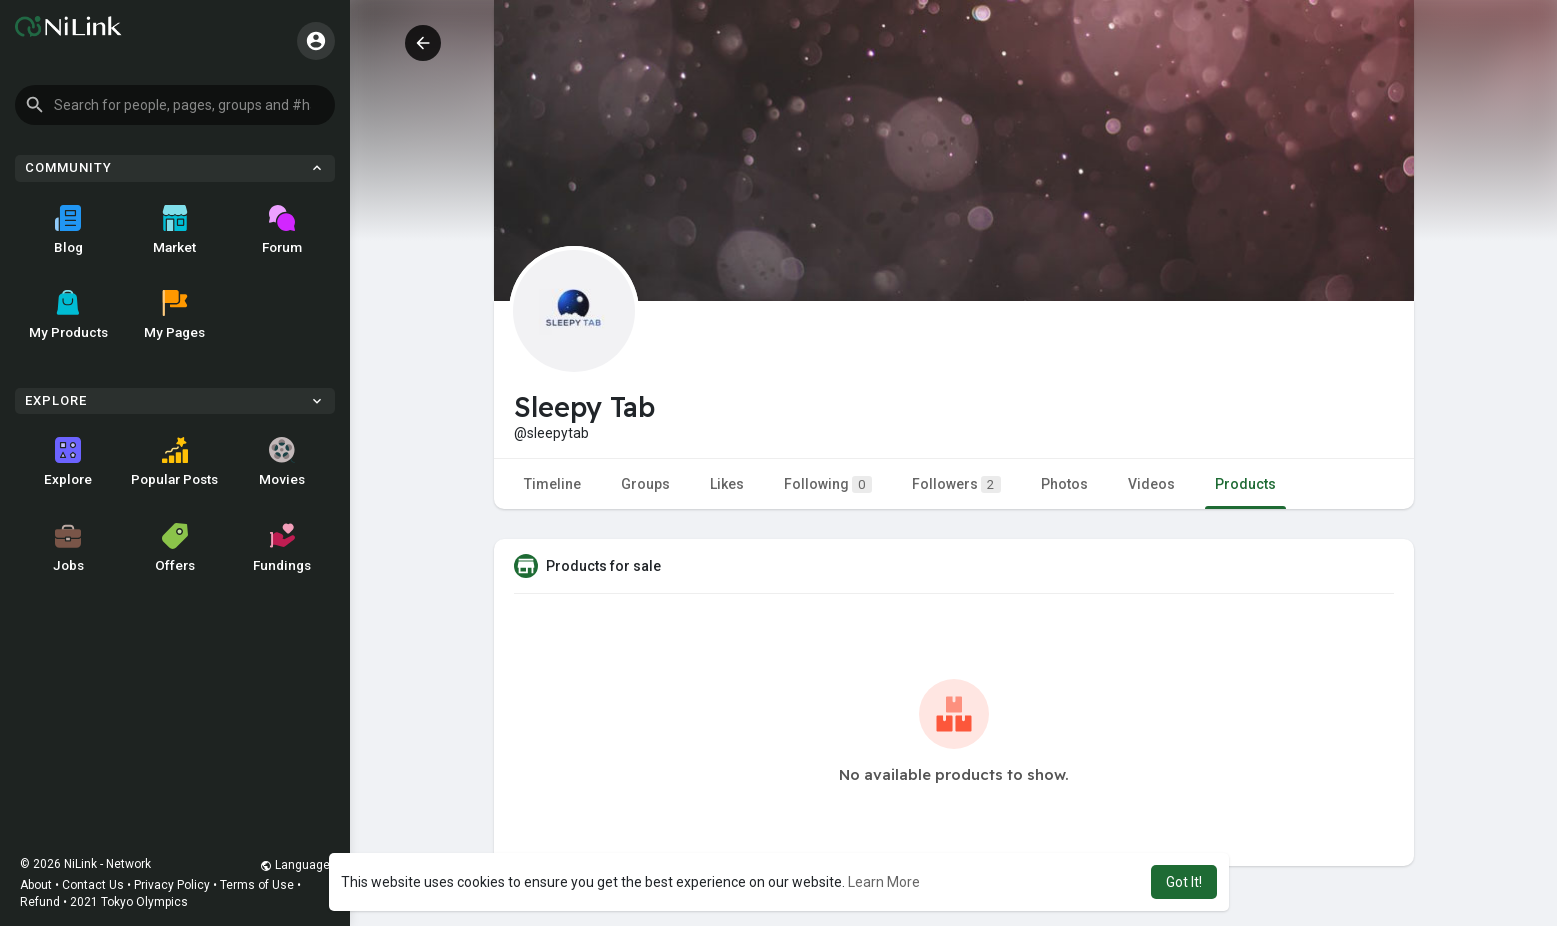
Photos (1064, 484)
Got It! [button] (1184, 882)
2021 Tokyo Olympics (129, 902)
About (36, 885)
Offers (175, 548)
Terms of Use (257, 885)
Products (1245, 484)
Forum (282, 230)
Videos (1151, 484)
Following (828, 484)
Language (295, 865)
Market (174, 230)
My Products (68, 315)
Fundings (282, 548)
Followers (956, 484)
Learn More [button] (884, 882)
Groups (645, 484)
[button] (175, 105)
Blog (68, 230)
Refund (40, 902)
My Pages (174, 315)
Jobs (68, 548)
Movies (282, 462)
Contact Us (93, 885)
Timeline (552, 484)
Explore (68, 462)
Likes (727, 484)
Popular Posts (174, 462)
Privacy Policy (172, 885)
